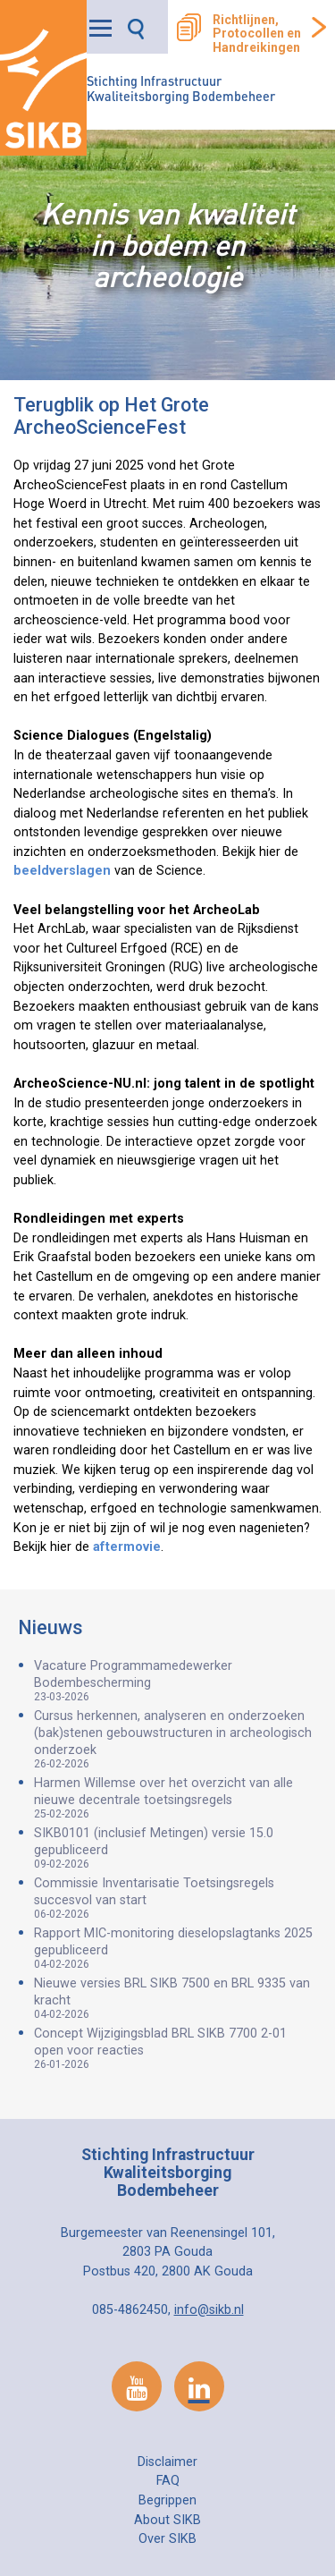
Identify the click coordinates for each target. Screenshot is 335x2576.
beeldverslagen (62, 870)
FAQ (168, 2480)
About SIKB (167, 2520)
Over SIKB (167, 2538)
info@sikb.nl (209, 2310)
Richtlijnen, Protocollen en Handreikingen (257, 34)
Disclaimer (167, 2462)
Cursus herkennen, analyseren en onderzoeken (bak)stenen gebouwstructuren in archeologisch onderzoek (175, 1739)
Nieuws (50, 1627)
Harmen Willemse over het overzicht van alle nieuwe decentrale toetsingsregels (175, 1797)
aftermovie (127, 1547)
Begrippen (167, 2500)
